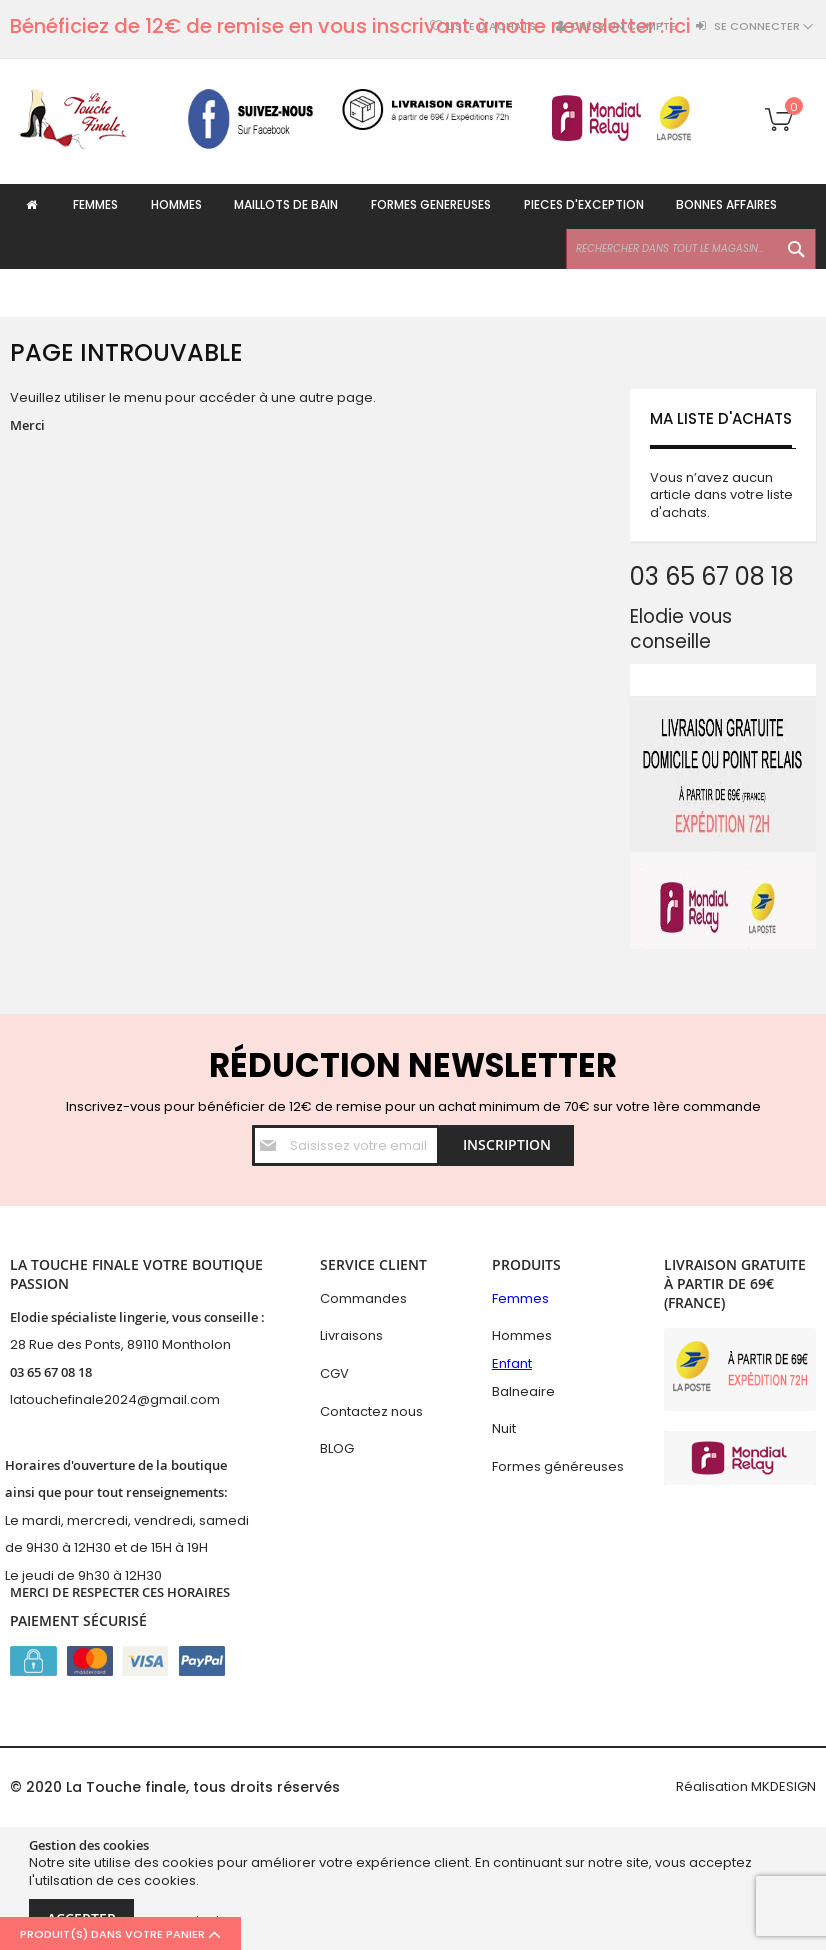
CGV (334, 1373)
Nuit (504, 1428)
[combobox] (691, 297)
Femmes (520, 1298)
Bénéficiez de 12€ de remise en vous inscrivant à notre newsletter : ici (350, 26)
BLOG (337, 1448)
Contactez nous (371, 1411)
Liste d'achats (491, 26)
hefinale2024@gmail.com (135, 1400)
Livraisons (351, 1336)
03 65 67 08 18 (51, 1372)
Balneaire (523, 1391)
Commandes (363, 1298)
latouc (30, 1400)
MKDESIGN (783, 1786)
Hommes (522, 1336)
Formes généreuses (558, 1466)
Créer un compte (623, 26)
